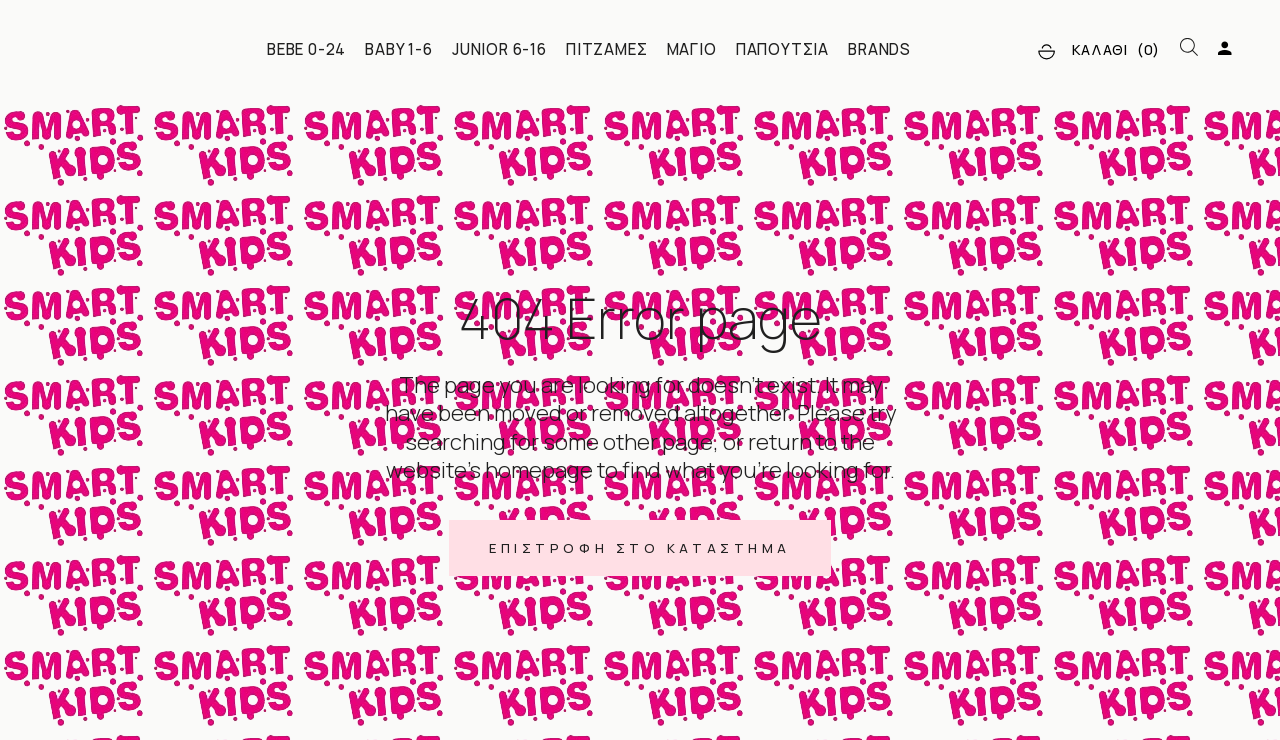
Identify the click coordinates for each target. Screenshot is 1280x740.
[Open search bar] (1189, 48)
